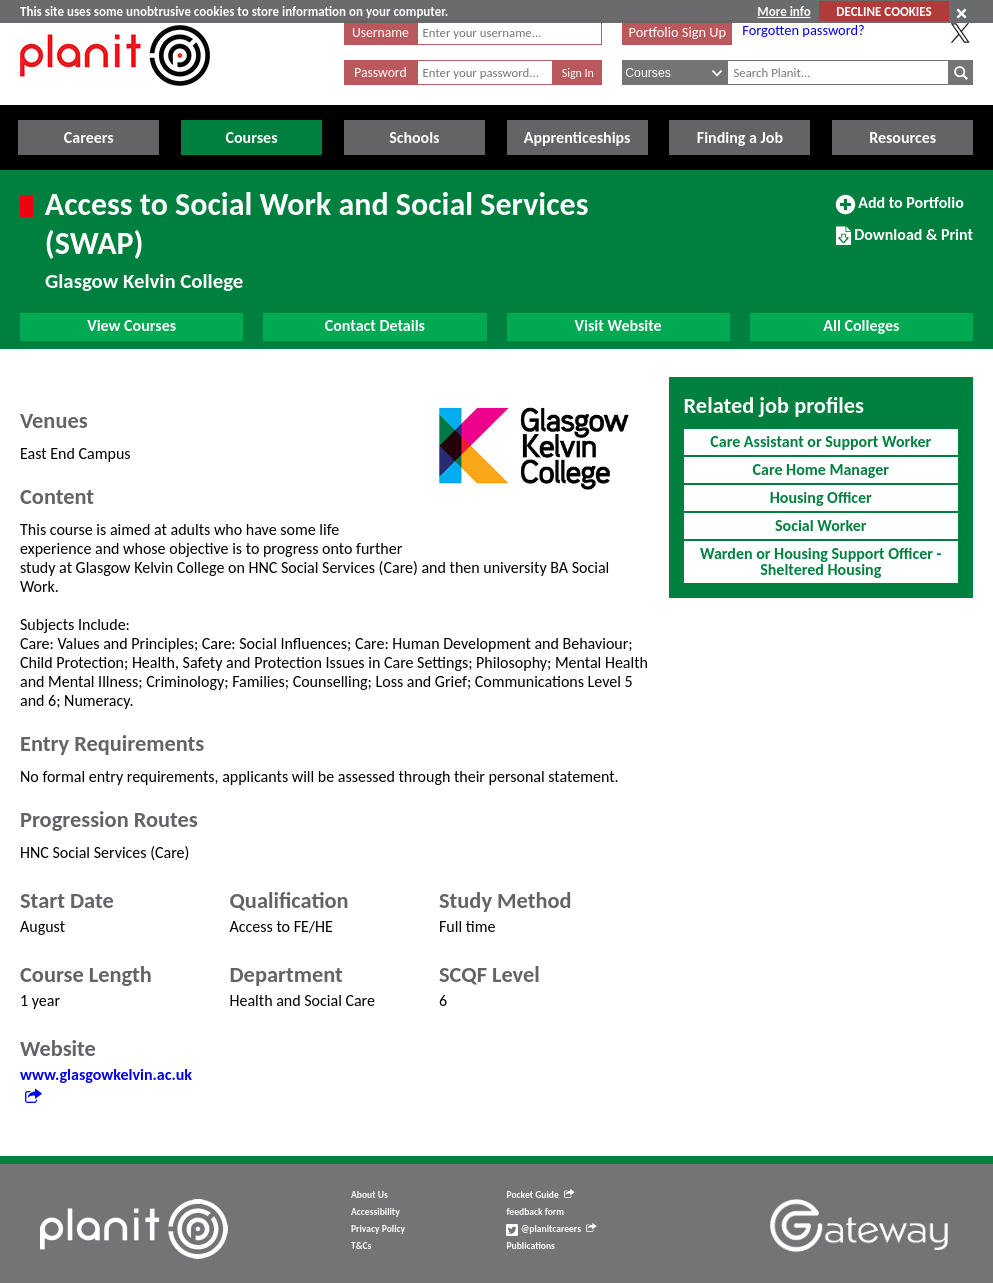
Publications (530, 1246)
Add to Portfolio (900, 211)
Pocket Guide (539, 1195)
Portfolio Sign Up (677, 32)
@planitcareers (551, 1229)
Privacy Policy (378, 1229)
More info (783, 11)
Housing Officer (821, 497)
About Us (369, 1195)
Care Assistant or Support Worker (820, 441)
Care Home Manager (821, 469)
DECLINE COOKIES (883, 11)
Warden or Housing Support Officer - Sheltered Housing (820, 561)
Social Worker (820, 525)
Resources (902, 137)
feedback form (535, 1212)
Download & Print (904, 243)
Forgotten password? (803, 30)
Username (380, 32)
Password (380, 72)
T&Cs (361, 1246)
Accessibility (375, 1212)
